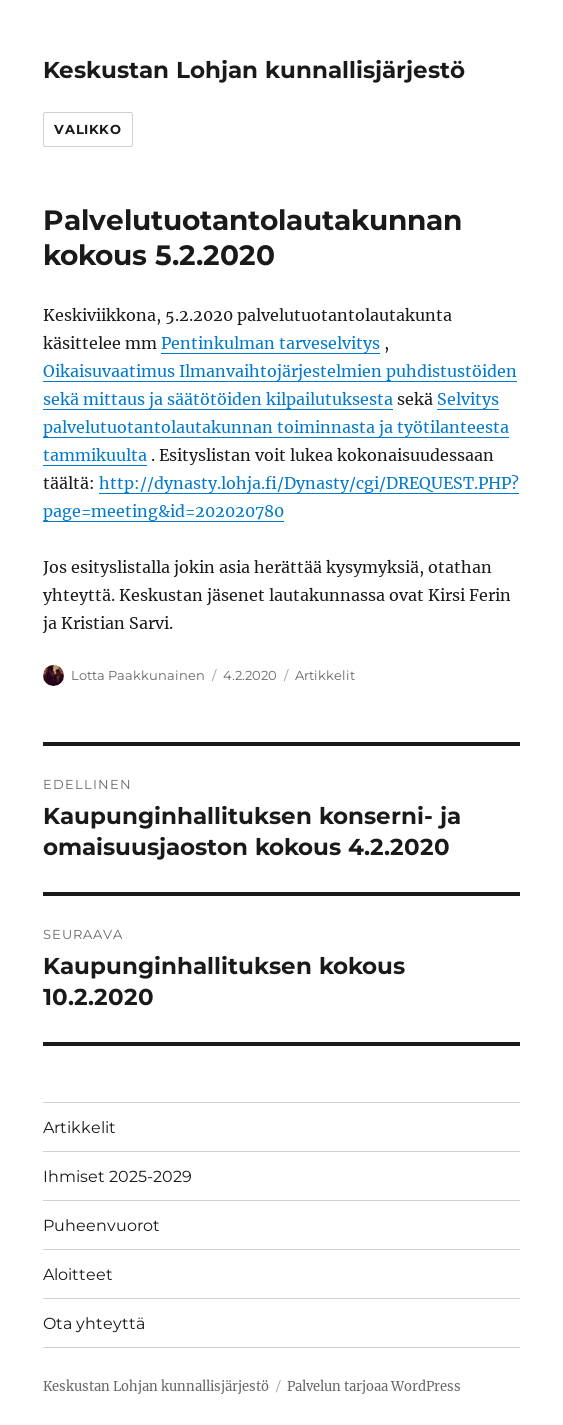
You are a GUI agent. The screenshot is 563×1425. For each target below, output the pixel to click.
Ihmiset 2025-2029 (117, 1176)
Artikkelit (325, 675)
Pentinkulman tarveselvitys (270, 343)
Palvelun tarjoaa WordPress (374, 1386)
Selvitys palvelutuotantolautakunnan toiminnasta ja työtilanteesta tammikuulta (276, 427)
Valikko (87, 129)
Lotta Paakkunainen (138, 675)
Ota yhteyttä (94, 1323)
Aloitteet (78, 1274)
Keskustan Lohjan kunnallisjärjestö (254, 70)
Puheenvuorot (101, 1225)
